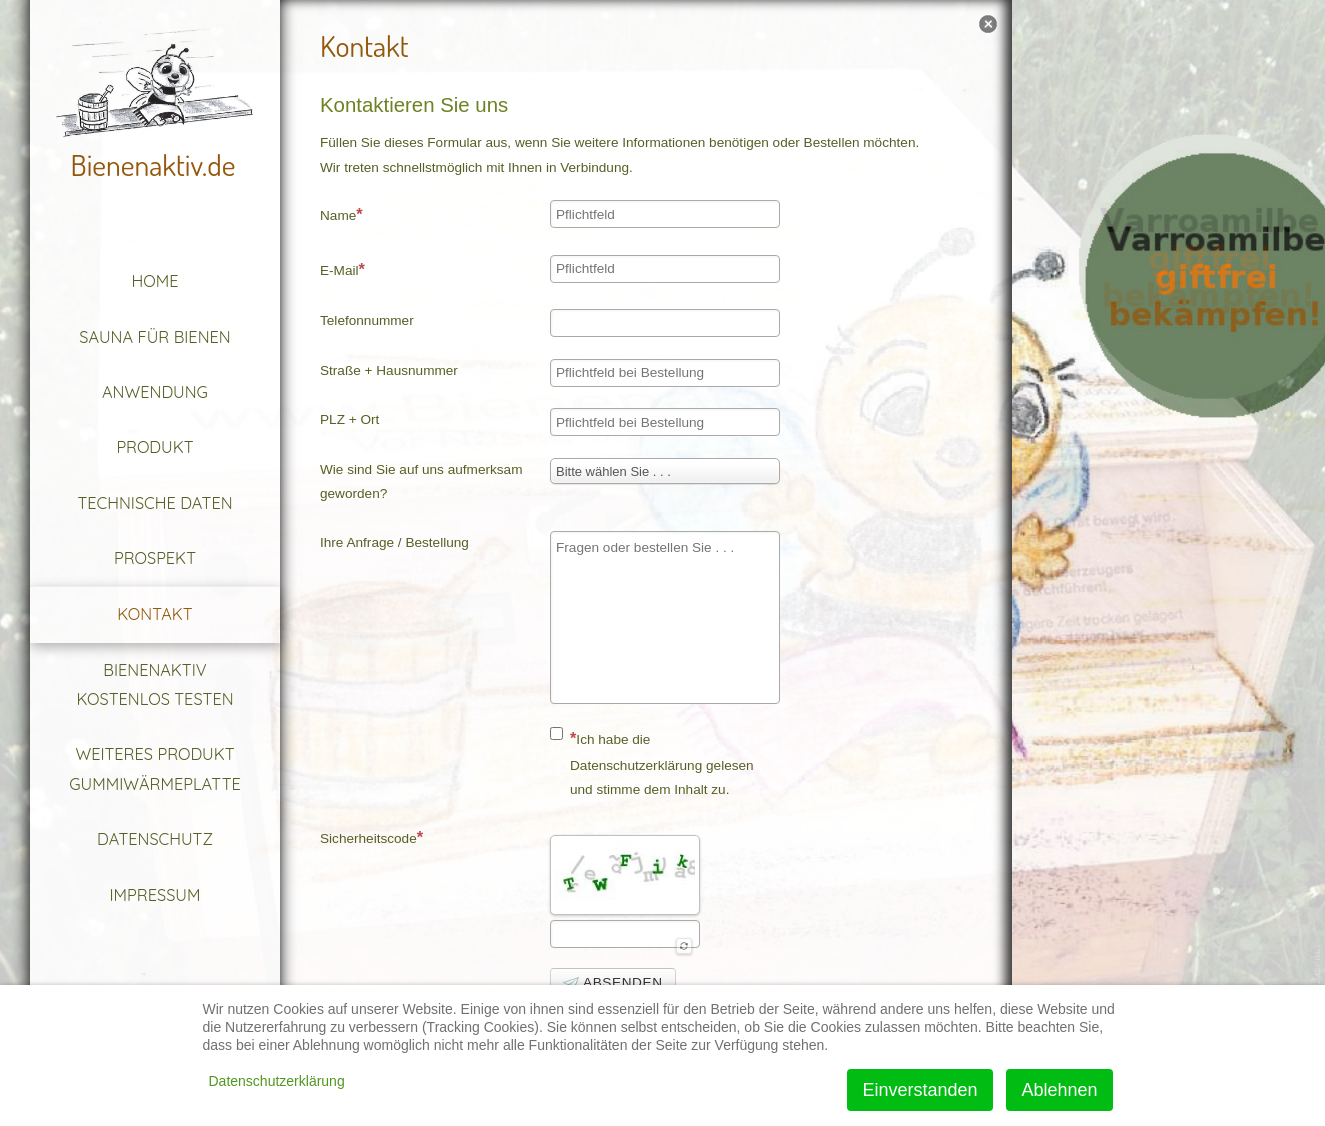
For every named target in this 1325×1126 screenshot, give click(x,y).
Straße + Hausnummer (389, 370)
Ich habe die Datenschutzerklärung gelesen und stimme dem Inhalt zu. (652, 762)
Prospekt (155, 558)
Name (341, 214)
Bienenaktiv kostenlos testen (154, 684)
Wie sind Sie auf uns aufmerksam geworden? (421, 481)
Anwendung (155, 392)
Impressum (155, 895)
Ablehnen (1059, 1090)
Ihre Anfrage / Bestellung (394, 542)
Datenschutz (155, 839)
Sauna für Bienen (154, 337)
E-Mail (342, 269)
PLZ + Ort (349, 419)
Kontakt (154, 614)
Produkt (154, 447)
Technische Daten (154, 503)
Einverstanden (919, 1090)
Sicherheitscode (371, 837)
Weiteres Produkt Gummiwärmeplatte (155, 768)
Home (155, 281)
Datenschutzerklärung (277, 1081)
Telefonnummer (367, 320)
